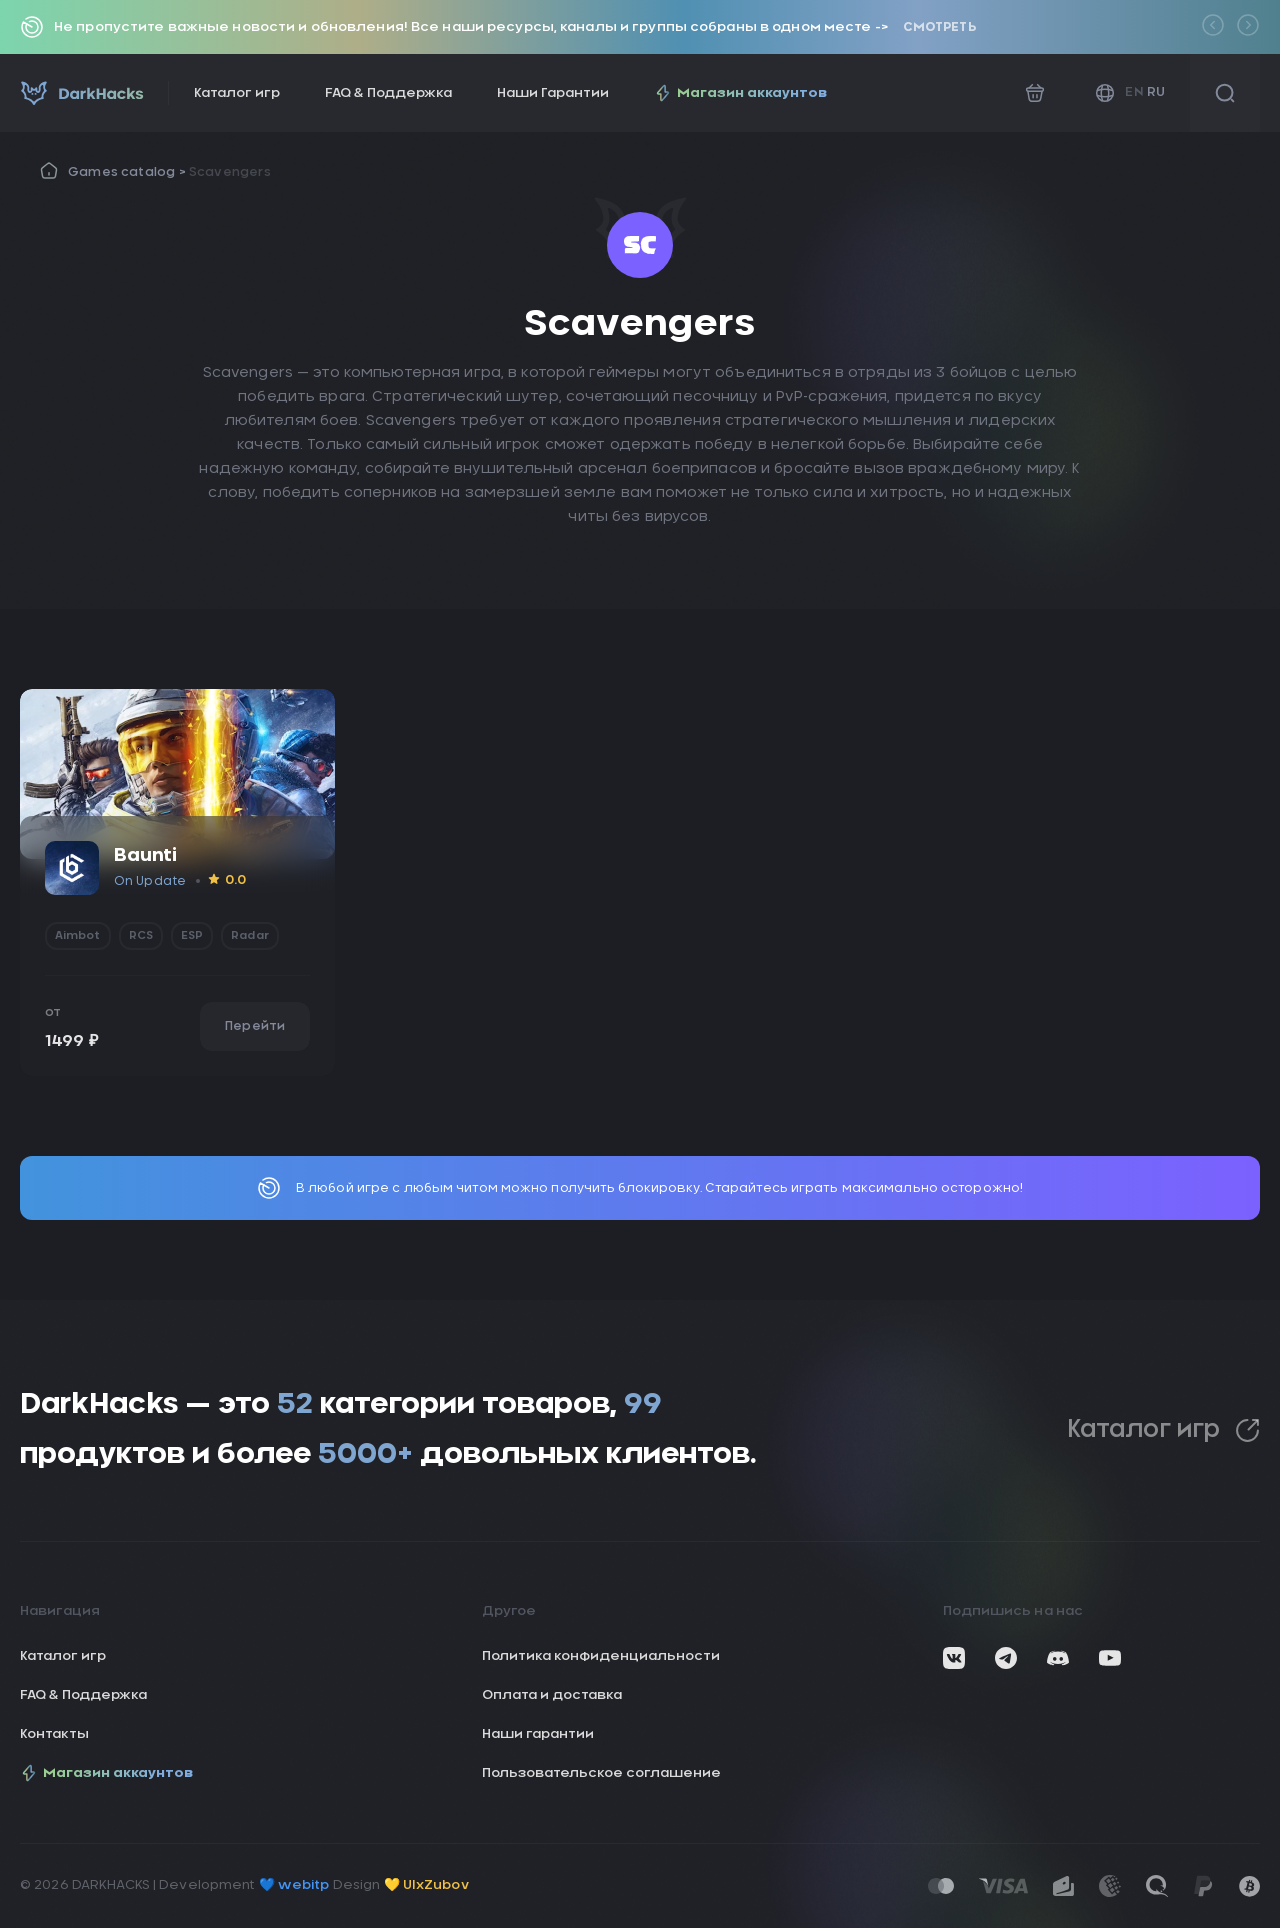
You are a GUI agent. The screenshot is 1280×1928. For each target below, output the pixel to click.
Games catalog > (128, 172)
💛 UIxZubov (426, 1885)
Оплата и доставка (552, 1695)
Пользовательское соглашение (601, 1773)
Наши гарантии (538, 1734)
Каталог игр (237, 93)
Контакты (54, 1734)
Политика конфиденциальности (601, 1656)
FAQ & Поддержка (388, 93)
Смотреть (939, 27)
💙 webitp (294, 1885)
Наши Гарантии (553, 93)
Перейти (255, 1026)
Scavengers (230, 172)
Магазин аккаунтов (740, 93)
